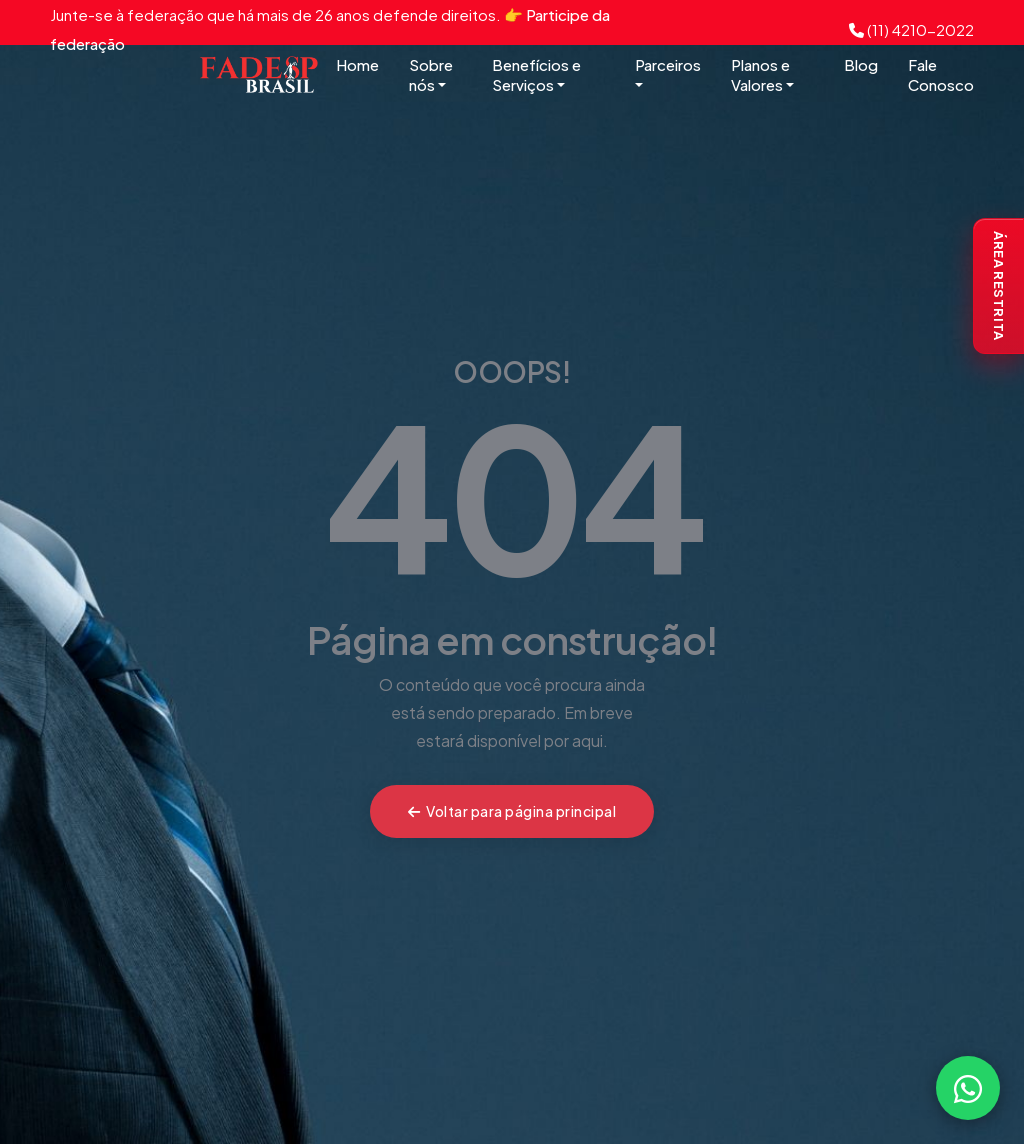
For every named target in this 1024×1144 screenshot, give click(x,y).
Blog (861, 64)
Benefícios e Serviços (536, 74)
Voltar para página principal (512, 811)
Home (357, 64)
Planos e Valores (762, 74)
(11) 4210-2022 (911, 29)
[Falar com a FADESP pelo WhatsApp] (968, 1088)
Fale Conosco (941, 74)
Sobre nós (431, 74)
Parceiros (668, 74)
